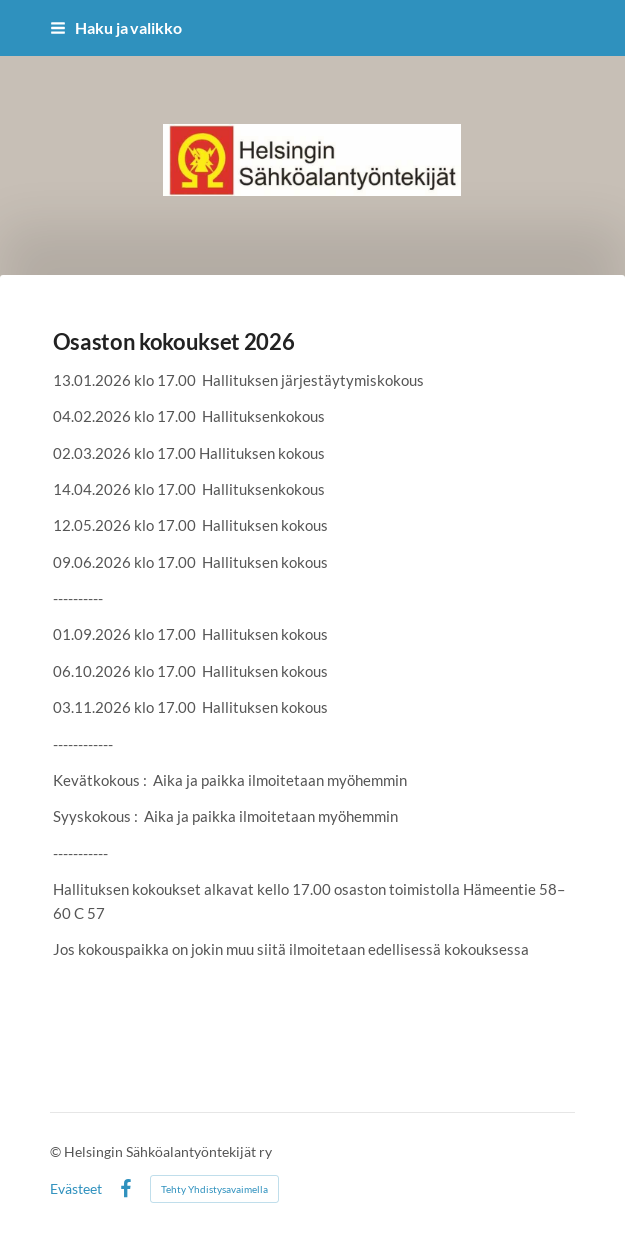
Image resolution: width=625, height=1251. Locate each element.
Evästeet (76, 1189)
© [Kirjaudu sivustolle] (57, 1151)
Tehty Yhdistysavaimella (214, 1189)
